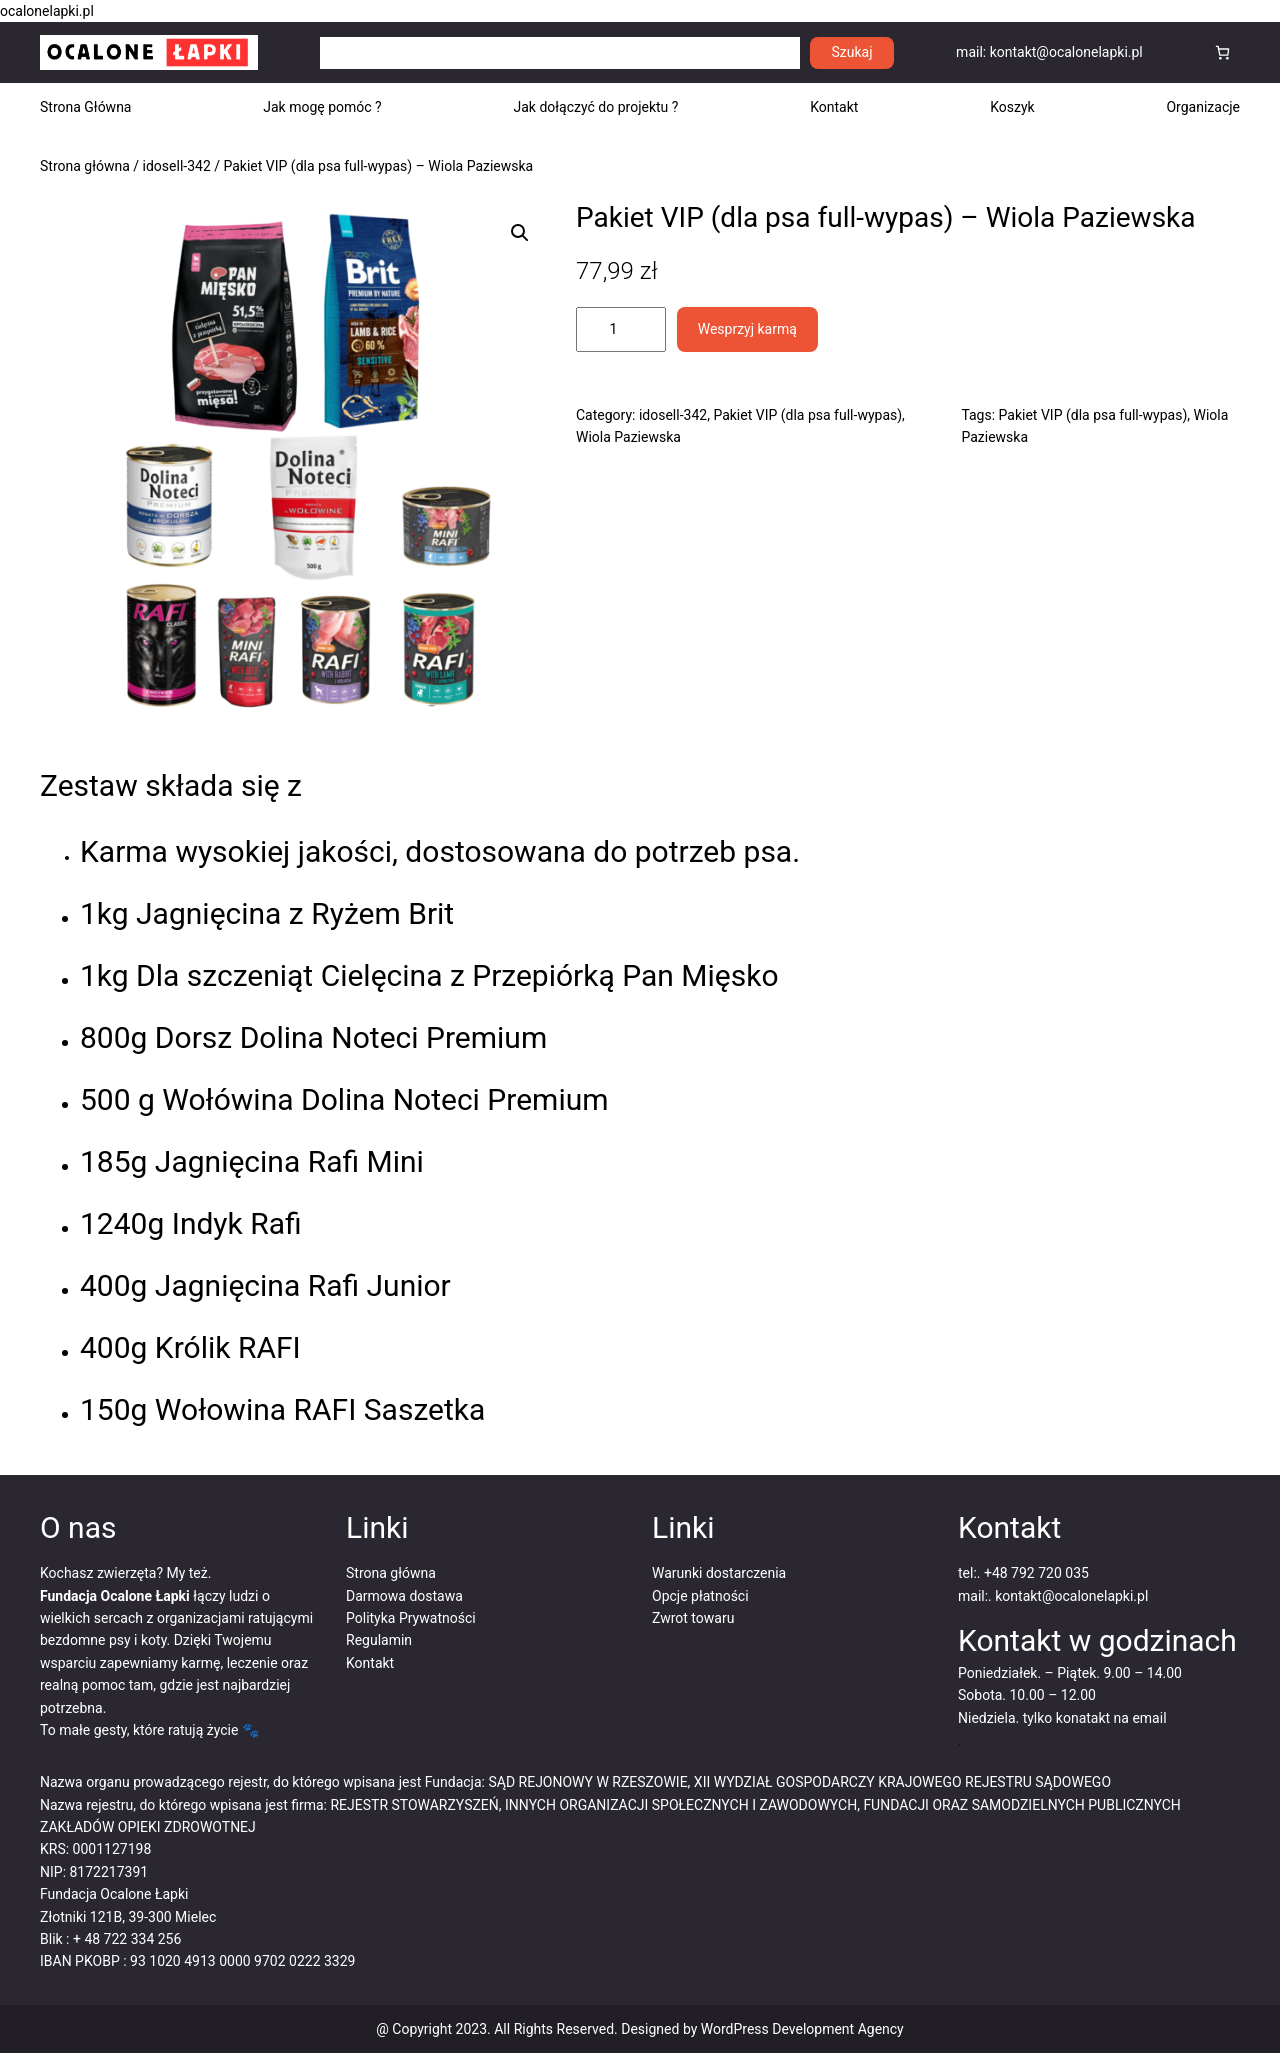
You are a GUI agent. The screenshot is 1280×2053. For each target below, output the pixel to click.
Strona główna (85, 166)
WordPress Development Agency (802, 2029)
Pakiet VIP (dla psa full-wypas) (807, 415)
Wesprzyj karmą (747, 329)
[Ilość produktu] (621, 329)
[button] (520, 233)
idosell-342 (177, 166)
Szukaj (852, 52)
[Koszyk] (1222, 52)
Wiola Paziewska (628, 437)
